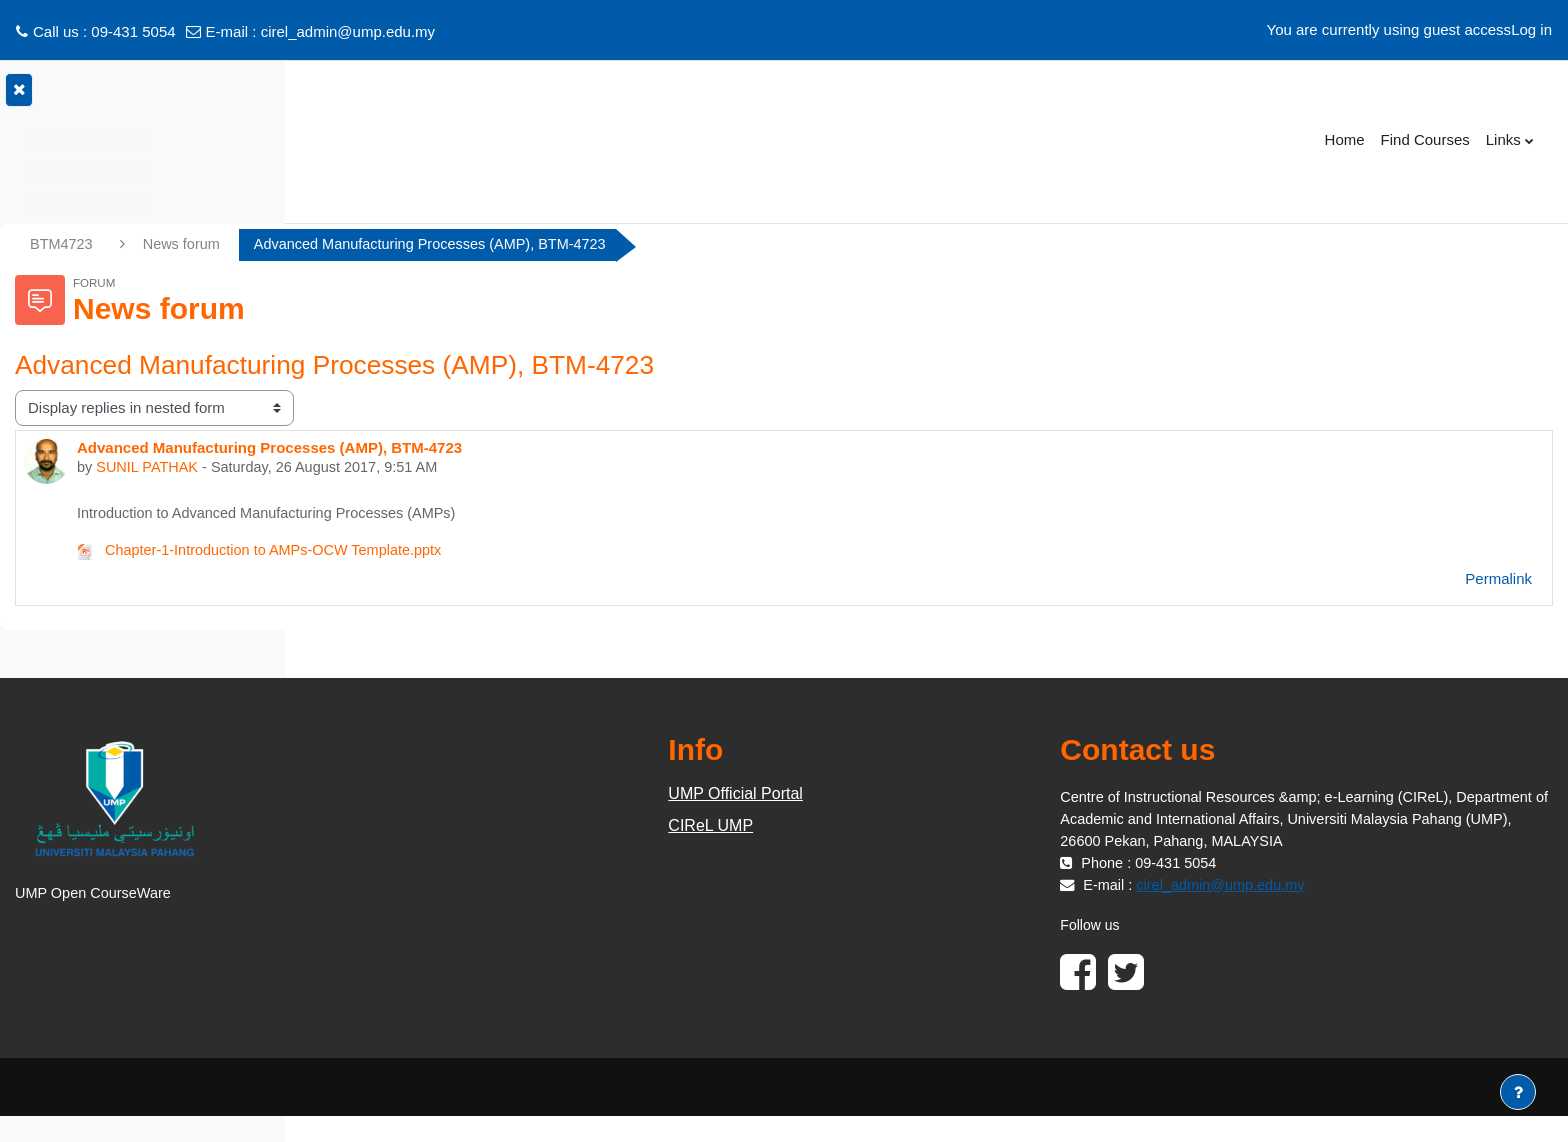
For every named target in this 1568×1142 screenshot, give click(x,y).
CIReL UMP (886, 828)
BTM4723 (363, 244)
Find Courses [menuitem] (1425, 139)
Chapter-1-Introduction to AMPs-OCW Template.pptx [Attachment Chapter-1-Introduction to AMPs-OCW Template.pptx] (566, 553)
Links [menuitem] (1503, 139)
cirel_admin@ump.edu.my (348, 31)
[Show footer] (1518, 1092)
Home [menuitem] (1345, 139)
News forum (486, 244)
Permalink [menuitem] (1498, 581)
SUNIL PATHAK (453, 468)
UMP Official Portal (911, 796)
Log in (1531, 29)
